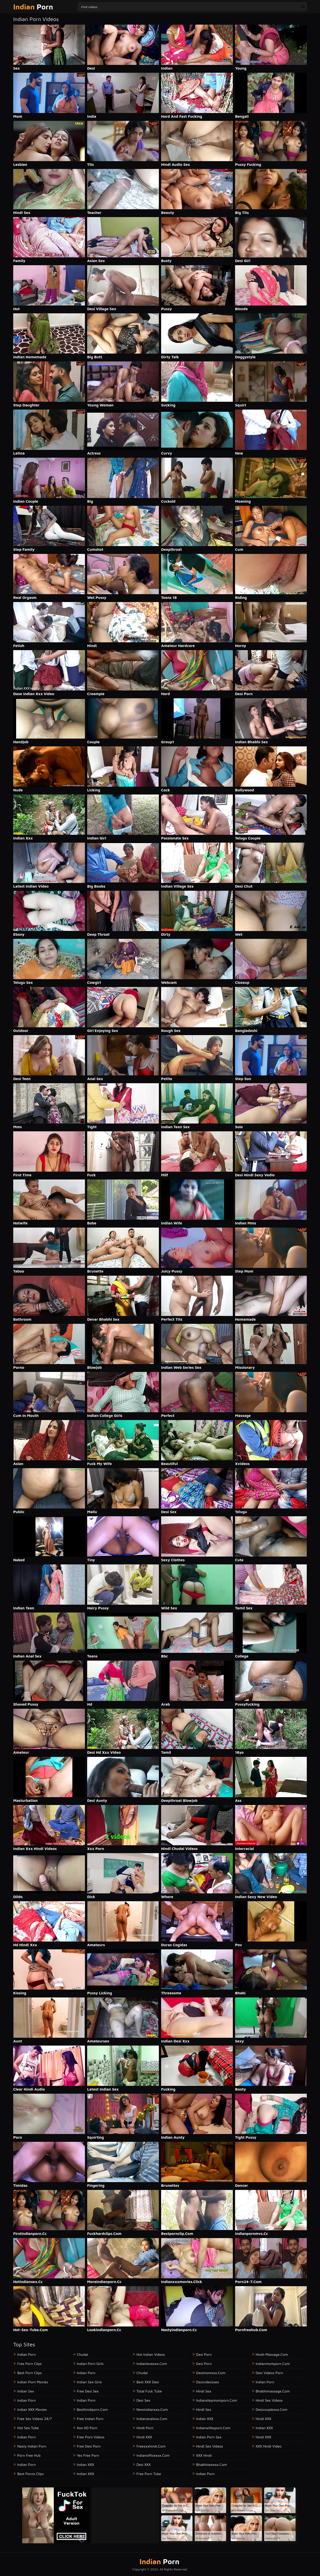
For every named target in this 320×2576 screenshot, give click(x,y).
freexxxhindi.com (151, 2446)
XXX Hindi (204, 2455)
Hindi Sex (203, 2391)
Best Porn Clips (29, 2373)
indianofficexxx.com (153, 2455)
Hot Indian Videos (150, 2354)
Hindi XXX (144, 2437)
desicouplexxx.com (271, 2409)
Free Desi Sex (88, 2391)
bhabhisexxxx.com (211, 2465)
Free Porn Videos (90, 2437)
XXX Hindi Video (268, 2446)
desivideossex (207, 2382)
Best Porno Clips (30, 2474)
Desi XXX (143, 2465)
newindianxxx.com (152, 2409)
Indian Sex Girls (89, 2382)
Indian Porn (26, 2354)
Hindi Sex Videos (209, 2446)
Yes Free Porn (88, 2455)
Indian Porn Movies (32, 2382)
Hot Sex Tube (28, 2428)
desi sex (143, 2400)
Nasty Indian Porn (31, 2446)
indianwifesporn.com (213, 2428)
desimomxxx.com (210, 2373)
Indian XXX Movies (32, 2409)
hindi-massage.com (272, 2354)
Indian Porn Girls (90, 2364)
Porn (33, 6)
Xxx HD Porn (87, 2428)
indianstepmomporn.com (216, 2400)
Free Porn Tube (148, 2474)
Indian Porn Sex (208, 2437)
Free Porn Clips (29, 2364)
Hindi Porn (144, 2428)
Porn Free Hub (29, 2455)
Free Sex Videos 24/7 (34, 2419)
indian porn (86, 2400)
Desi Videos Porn (269, 2373)
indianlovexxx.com (151, 2364)
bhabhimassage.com (273, 2391)
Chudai (82, 2354)
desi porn (204, 2354)
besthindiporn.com (92, 2409)
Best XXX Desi (147, 2382)
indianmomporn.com (273, 2364)
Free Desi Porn (89, 2446)
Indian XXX (85, 2465)
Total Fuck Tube (149, 2391)
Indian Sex (25, 2391)
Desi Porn (204, 2364)
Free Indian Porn (90, 2419)
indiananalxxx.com (151, 2419)
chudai (142, 2373)
